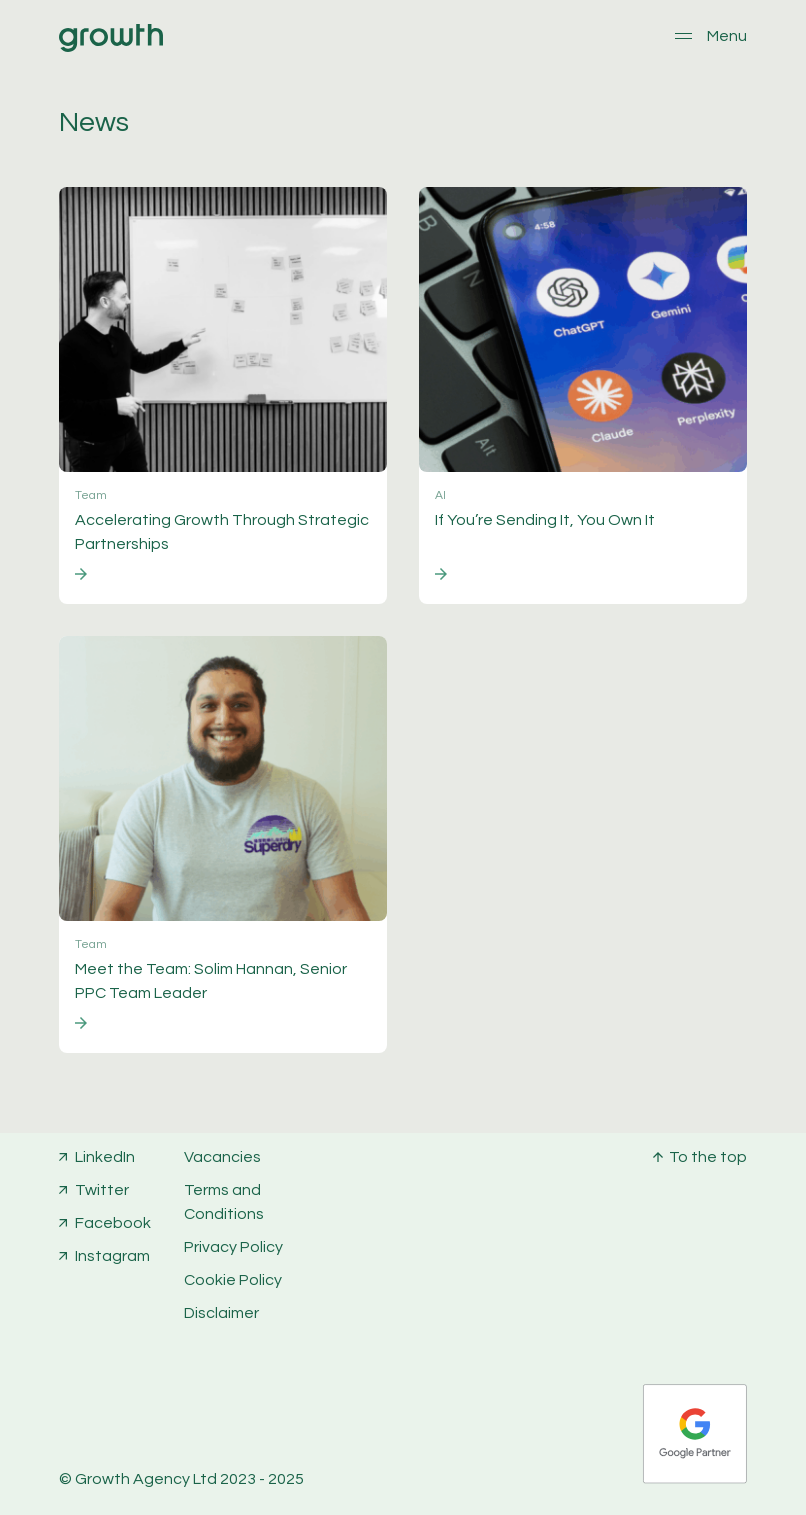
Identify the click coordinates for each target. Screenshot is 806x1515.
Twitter (102, 1190)
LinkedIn (105, 1157)
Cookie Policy (233, 1280)
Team (91, 495)
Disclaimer (221, 1313)
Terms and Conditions (224, 1202)
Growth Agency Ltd (146, 1479)
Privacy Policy (233, 1247)
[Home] (111, 47)
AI (440, 495)
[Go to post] (223, 395)
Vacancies (222, 1157)
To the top (708, 1157)
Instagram (112, 1256)
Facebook (113, 1223)
